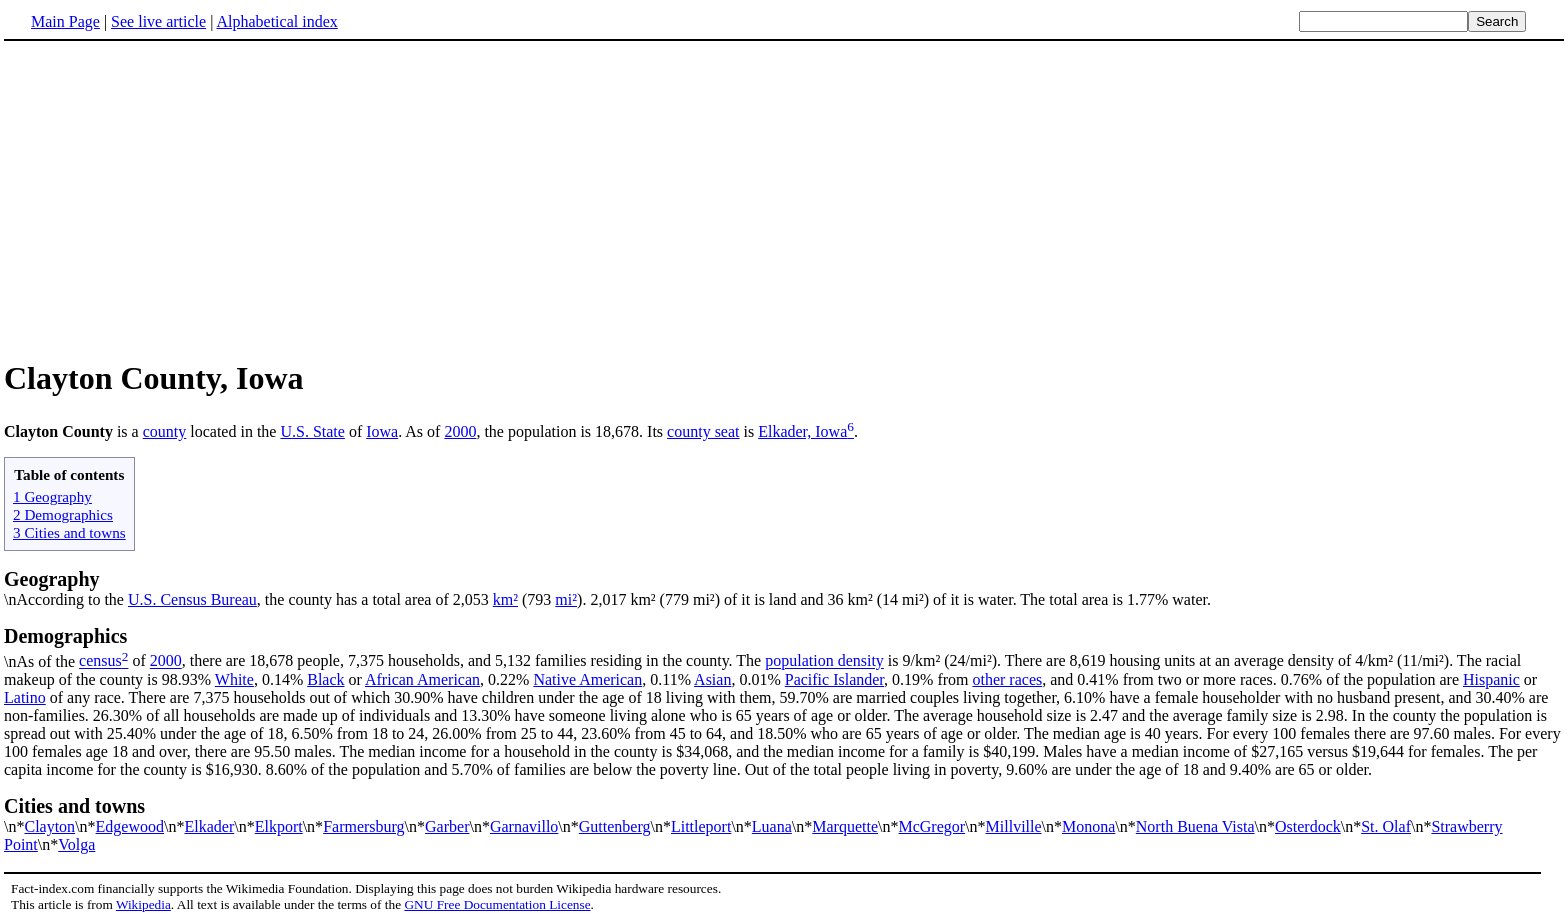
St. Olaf (1386, 826)
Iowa (382, 431)
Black (325, 679)
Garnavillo (524, 826)
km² (505, 599)
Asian (712, 679)
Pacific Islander (834, 679)
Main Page (65, 21)
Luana (772, 826)
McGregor (931, 826)
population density (824, 661)
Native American (587, 679)
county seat (703, 431)
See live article (158, 21)
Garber (447, 826)
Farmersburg (363, 826)
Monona (1088, 826)
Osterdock (1308, 826)
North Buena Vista (1195, 826)
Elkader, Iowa (802, 431)
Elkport (279, 826)
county (165, 431)
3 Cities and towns (69, 532)
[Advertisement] (172, 199)
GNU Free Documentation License (497, 904)
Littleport (701, 826)
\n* (784, 815)
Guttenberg (615, 826)
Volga (76, 844)
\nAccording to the (66, 599)
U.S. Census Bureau (192, 599)
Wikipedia (143, 904)
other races (1007, 679)
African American (422, 679)
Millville (1014, 826)
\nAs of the (784, 647)
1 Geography (52, 496)
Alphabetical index (276, 21)
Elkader (209, 826)
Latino (25, 697)
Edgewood (130, 826)
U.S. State (312, 431)
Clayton (49, 826)
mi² (566, 599)
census (100, 661)
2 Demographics (63, 514)
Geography (52, 579)
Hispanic (1491, 679)
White (234, 679)
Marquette (845, 826)
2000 (460, 431)
